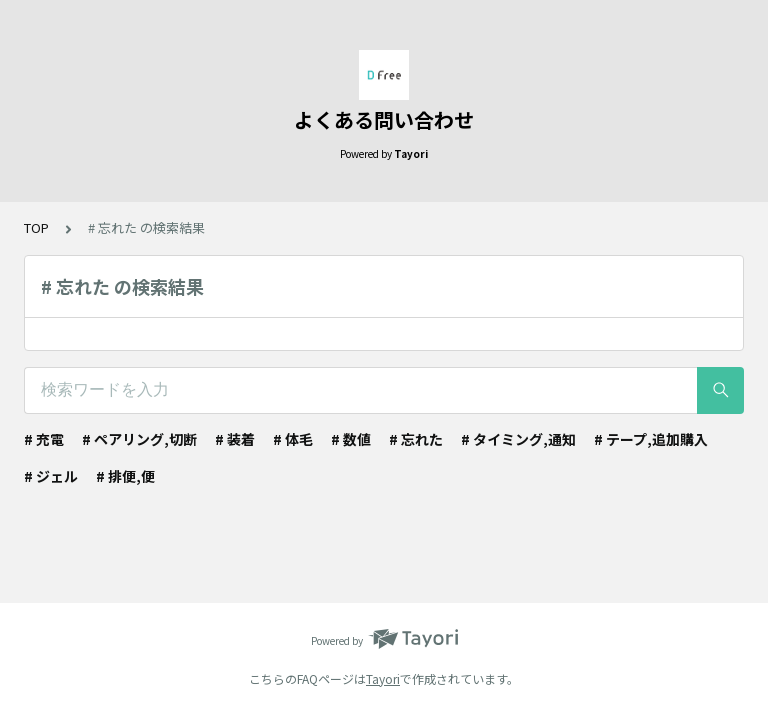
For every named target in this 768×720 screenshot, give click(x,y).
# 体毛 (293, 439)
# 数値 (351, 439)
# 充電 (44, 439)
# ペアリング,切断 (139, 439)
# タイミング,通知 (518, 439)
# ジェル (51, 476)
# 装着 (235, 439)
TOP (36, 227)
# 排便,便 (125, 476)
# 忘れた (416, 439)
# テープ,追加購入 (651, 439)
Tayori (383, 678)
